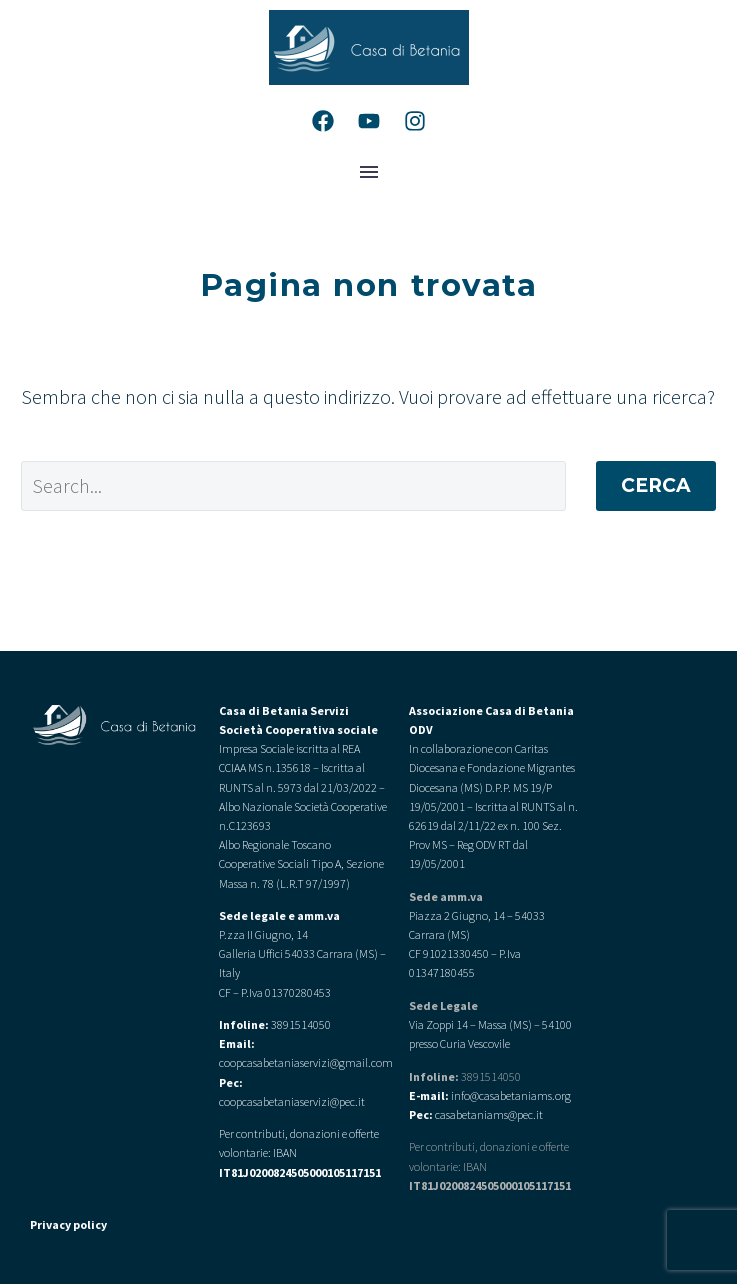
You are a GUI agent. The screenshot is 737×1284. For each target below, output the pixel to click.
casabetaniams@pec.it (489, 1114)
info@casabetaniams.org (511, 1095)
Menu (369, 172)
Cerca (656, 485)
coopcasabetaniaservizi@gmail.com (306, 1062)
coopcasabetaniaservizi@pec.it (292, 1101)
